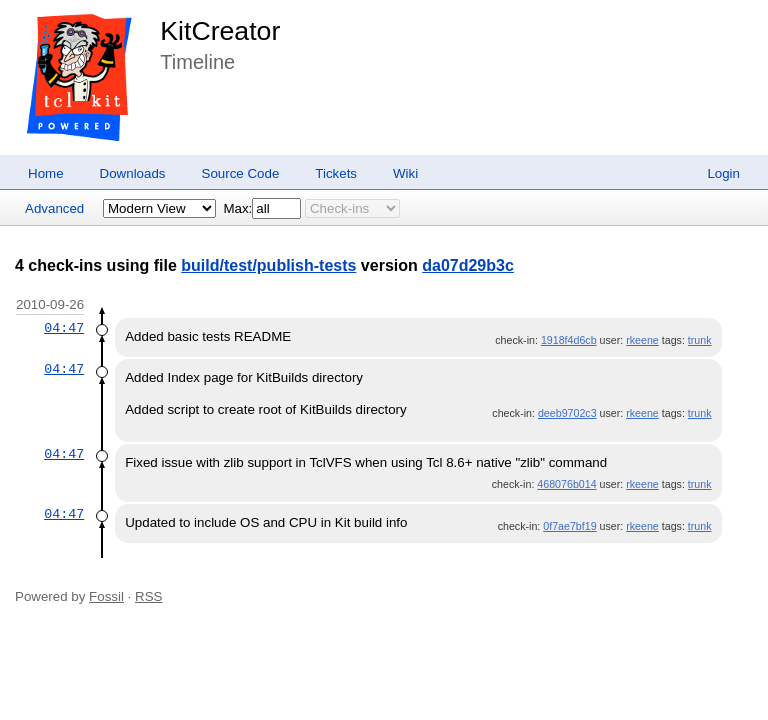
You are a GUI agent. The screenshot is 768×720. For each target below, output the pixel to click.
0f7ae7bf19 (569, 526)
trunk (700, 340)
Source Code (241, 173)
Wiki (405, 173)
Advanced (54, 208)
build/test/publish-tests (268, 265)
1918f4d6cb (569, 340)
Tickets (336, 173)
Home (46, 173)
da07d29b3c (468, 265)
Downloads (133, 173)
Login (723, 173)
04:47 (64, 328)
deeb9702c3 (567, 413)
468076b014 (566, 484)
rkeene (642, 340)
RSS (148, 596)
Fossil (106, 596)
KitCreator (220, 31)
